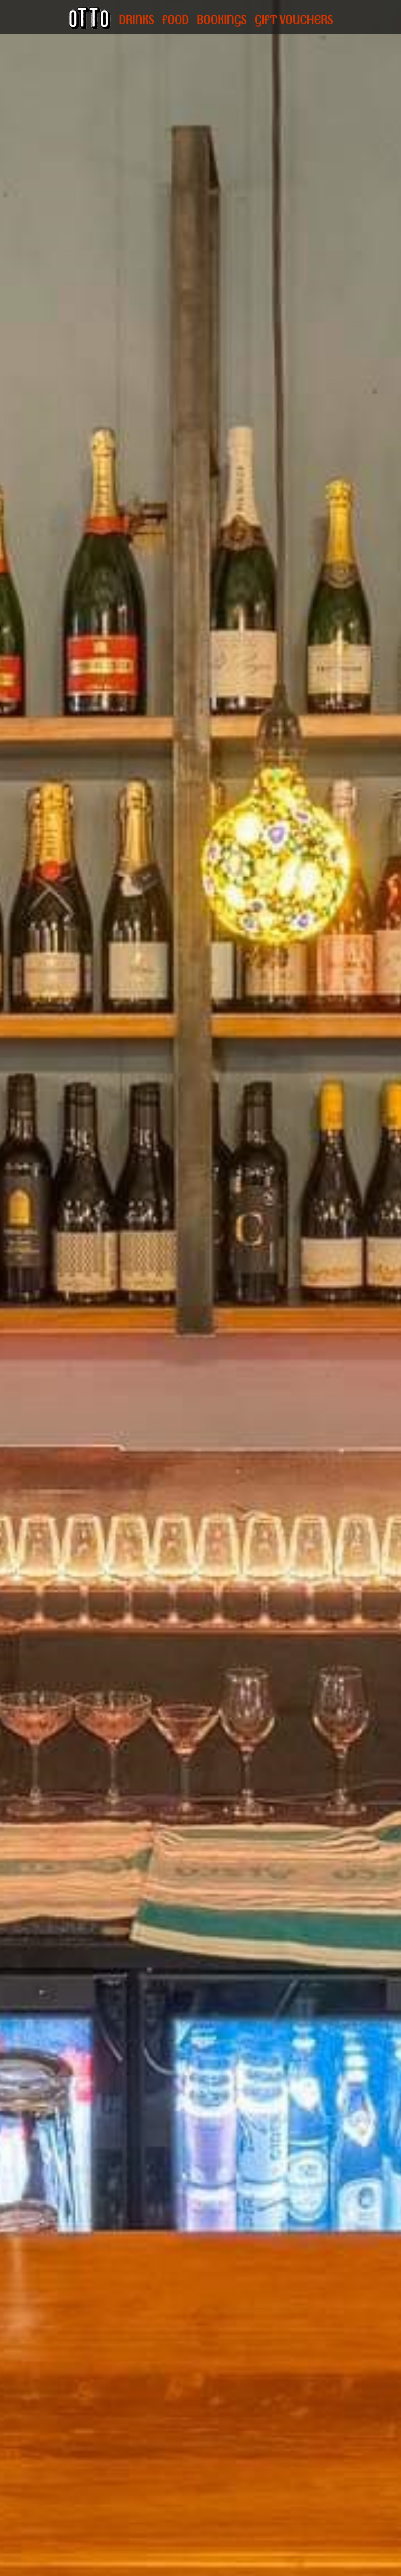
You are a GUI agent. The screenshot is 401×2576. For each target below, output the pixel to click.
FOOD (175, 20)
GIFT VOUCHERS (293, 20)
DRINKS (136, 20)
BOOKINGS (221, 20)
